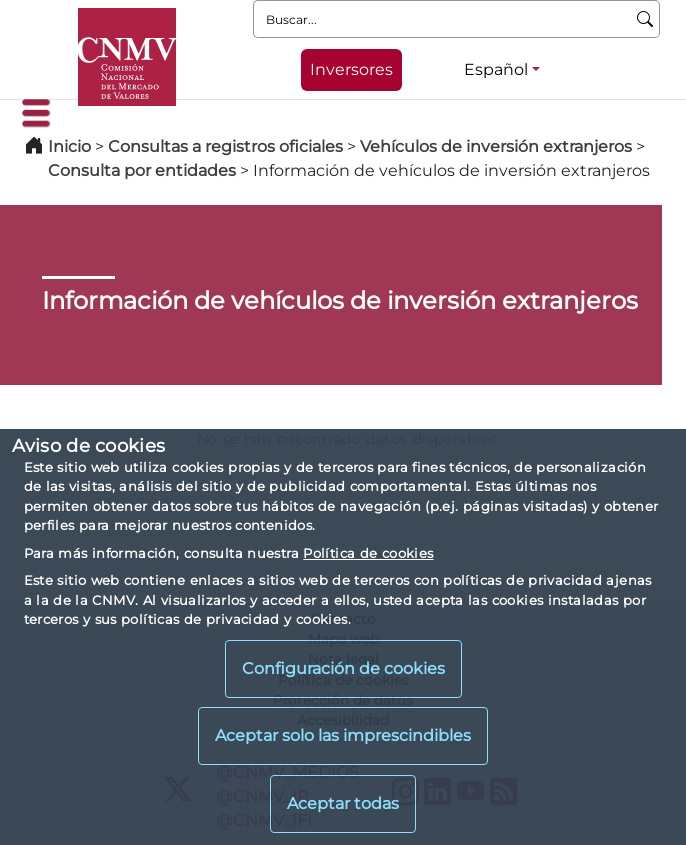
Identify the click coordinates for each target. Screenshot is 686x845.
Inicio (69, 146)
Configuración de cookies (343, 668)
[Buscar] (645, 19)
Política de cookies (368, 553)
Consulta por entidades (142, 170)
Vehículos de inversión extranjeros (496, 146)
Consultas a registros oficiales (225, 146)
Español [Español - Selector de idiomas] (496, 69)
